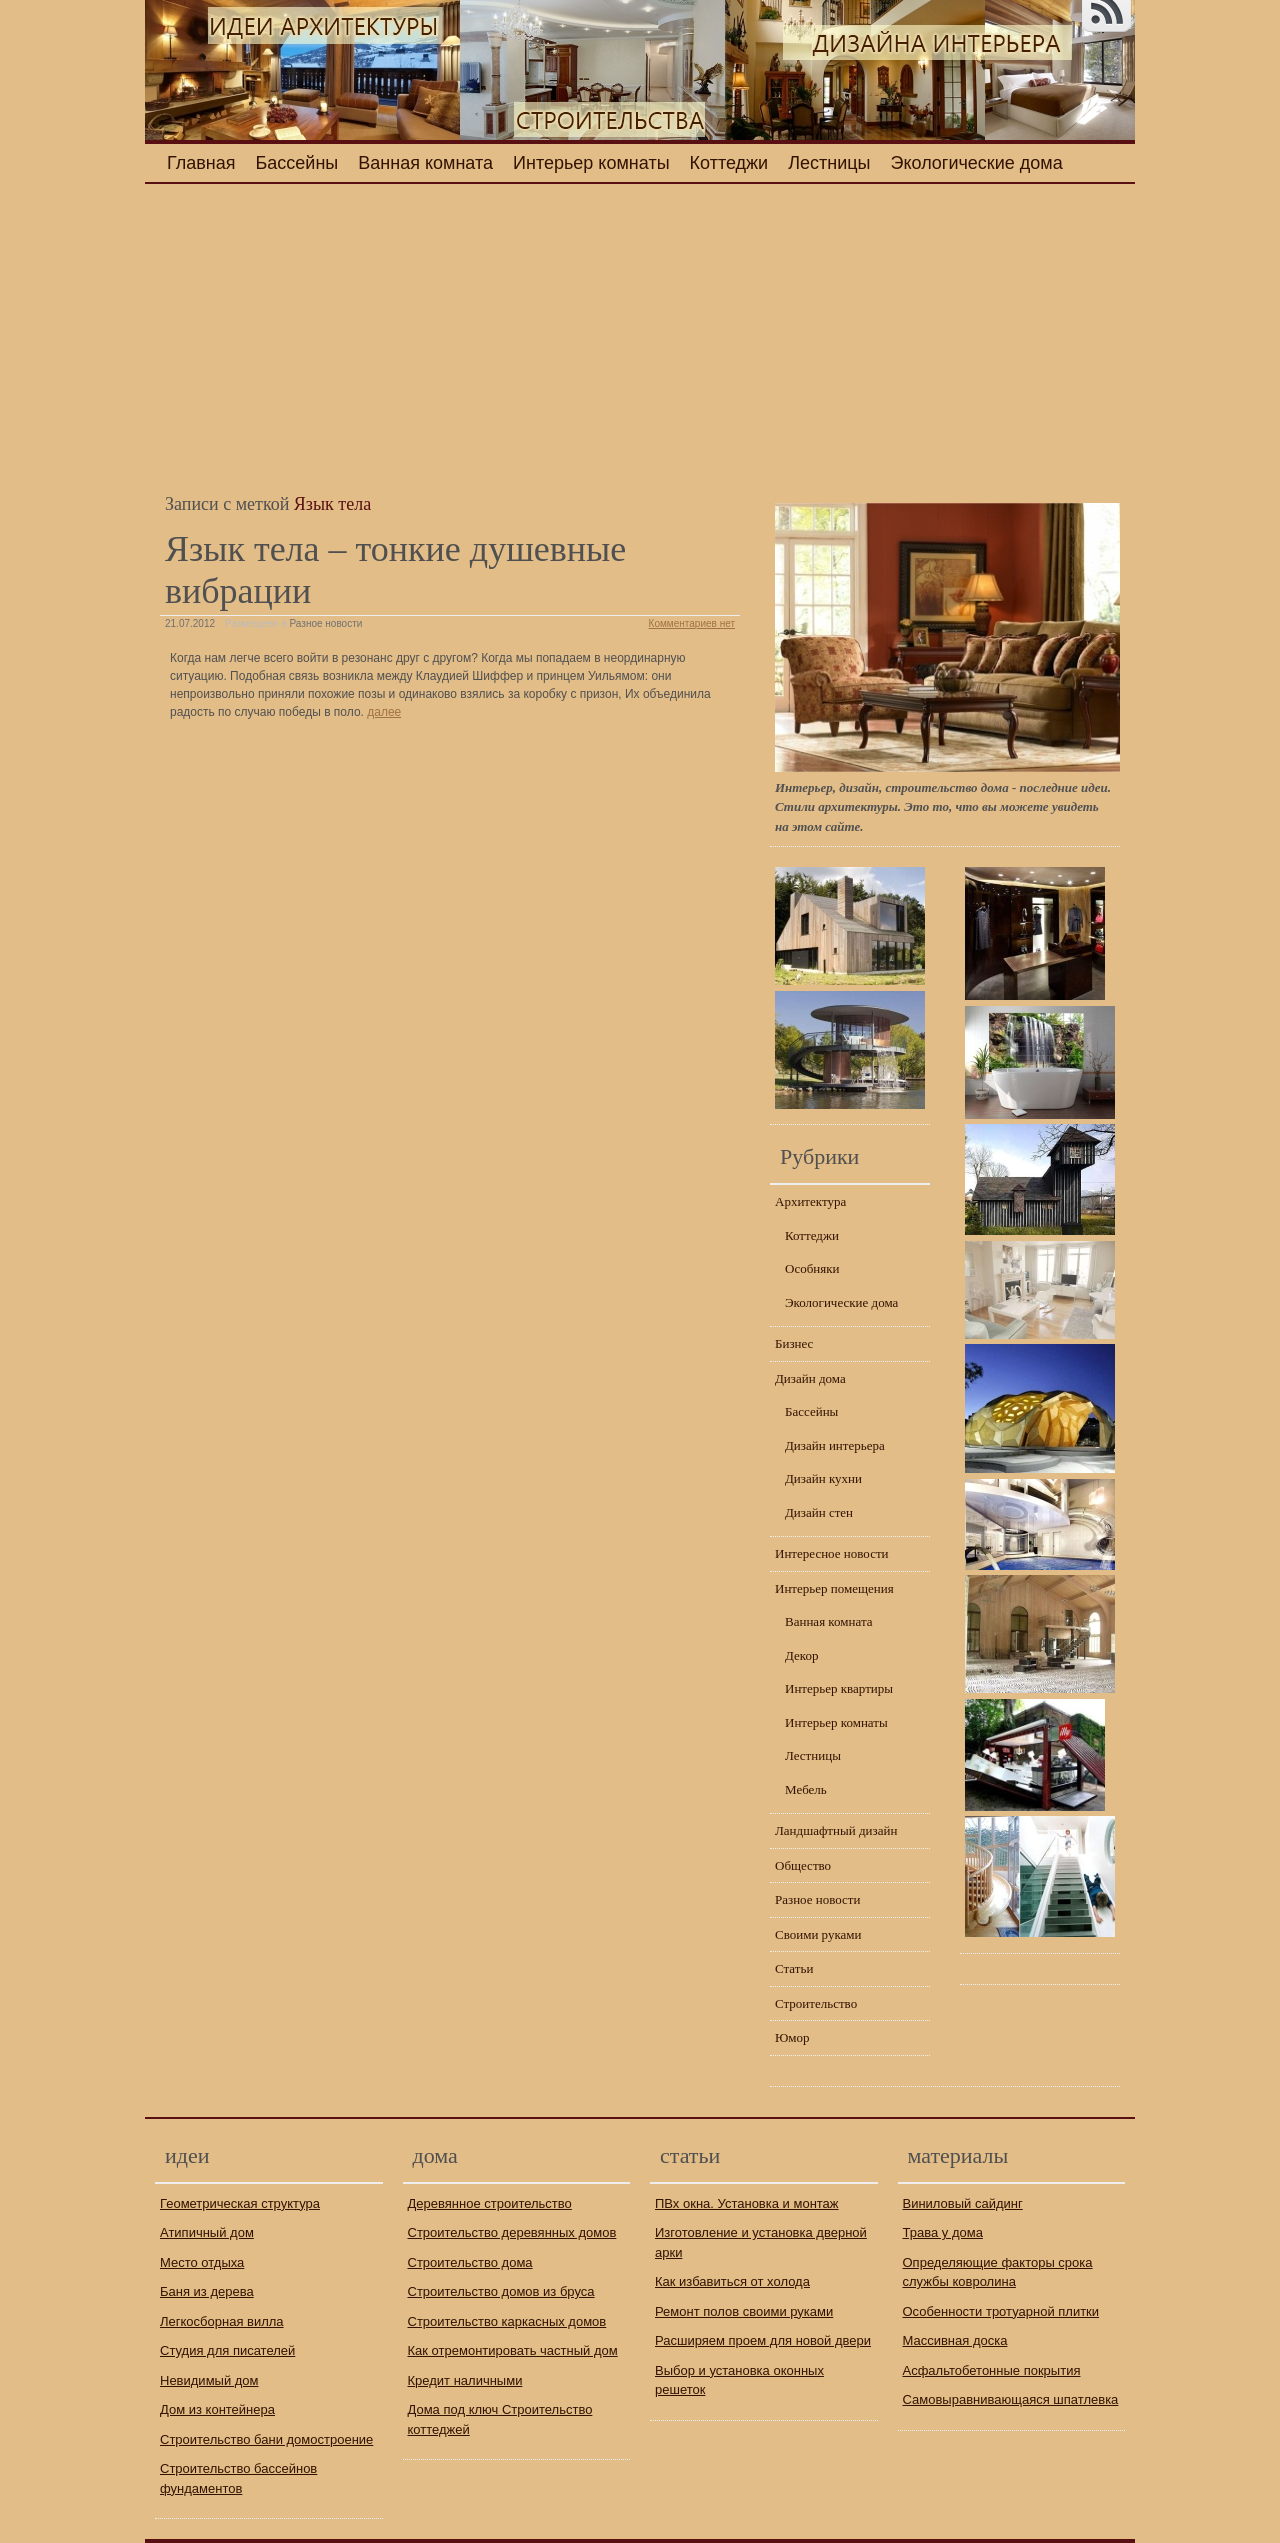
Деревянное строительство (490, 2203)
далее (384, 712)
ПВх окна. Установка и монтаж (747, 2203)
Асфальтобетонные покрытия (992, 2370)
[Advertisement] (450, 339)
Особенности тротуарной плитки (1001, 2311)
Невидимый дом (209, 2380)
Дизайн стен (819, 1512)
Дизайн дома (810, 1378)
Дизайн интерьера (835, 1445)
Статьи (794, 1968)
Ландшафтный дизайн (836, 1830)
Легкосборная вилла (222, 2321)
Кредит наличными (465, 2380)
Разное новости (326, 623)
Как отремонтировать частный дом (513, 2350)
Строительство (816, 2003)
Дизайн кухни (823, 1478)
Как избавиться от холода (732, 2281)
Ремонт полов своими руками (744, 2311)
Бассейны (297, 163)
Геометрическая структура (240, 2203)
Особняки (812, 1268)
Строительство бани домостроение (266, 2439)
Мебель (806, 1789)
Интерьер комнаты (591, 163)
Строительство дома (470, 2262)
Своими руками (818, 1934)
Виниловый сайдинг (963, 2203)
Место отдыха (202, 2262)
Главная (201, 163)
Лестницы (829, 163)
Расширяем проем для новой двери (763, 2340)
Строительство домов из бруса (501, 2291)
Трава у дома (943, 2232)
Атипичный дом (207, 2232)
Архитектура (810, 1201)
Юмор (792, 2037)
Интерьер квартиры (839, 1688)
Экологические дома (977, 163)
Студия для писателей (227, 2350)
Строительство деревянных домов (512, 2232)
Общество (803, 1865)
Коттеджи (729, 163)
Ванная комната (425, 163)
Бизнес (794, 1343)
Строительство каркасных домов (507, 2321)
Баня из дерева (207, 2291)
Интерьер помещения (834, 1588)
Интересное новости (832, 1553)
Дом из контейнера (217, 2409)
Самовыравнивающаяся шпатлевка (1011, 2399)
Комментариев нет (692, 623)
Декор (801, 1655)
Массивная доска (955, 2340)
